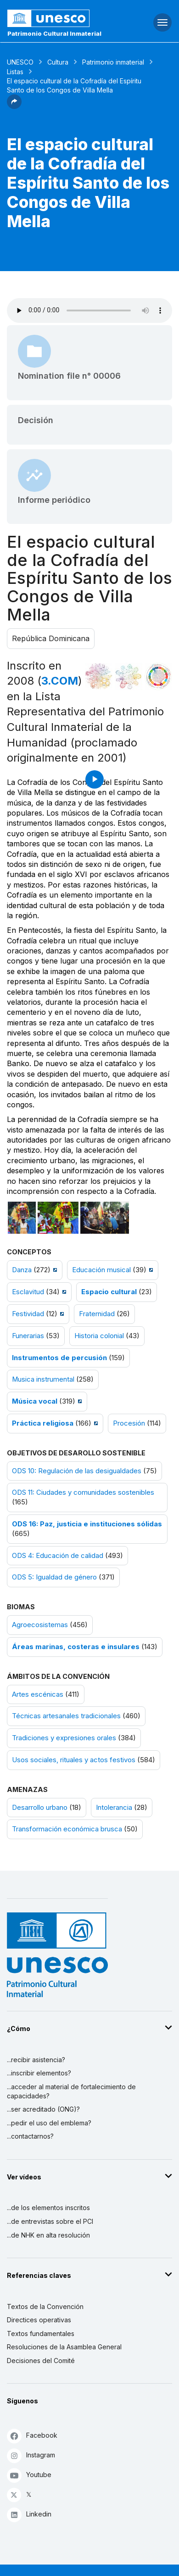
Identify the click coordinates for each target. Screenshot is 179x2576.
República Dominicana (51, 638)
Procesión (129, 1423)
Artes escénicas (37, 1694)
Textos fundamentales (40, 2333)
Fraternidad (97, 1314)
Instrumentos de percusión (59, 1358)
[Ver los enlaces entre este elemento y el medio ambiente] (128, 676)
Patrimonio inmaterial (113, 62)
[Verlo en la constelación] (98, 676)
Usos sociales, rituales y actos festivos (73, 1760)
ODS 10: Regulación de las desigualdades (76, 1471)
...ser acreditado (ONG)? (43, 2109)
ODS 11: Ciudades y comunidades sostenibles (83, 1492)
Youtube (29, 2475)
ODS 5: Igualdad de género (54, 1577)
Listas (15, 72)
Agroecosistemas (40, 1625)
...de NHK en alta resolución (48, 2235)
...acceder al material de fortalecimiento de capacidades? (71, 2091)
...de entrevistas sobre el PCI (50, 2221)
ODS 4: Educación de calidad (57, 1556)
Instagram (31, 2455)
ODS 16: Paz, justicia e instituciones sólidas (87, 1524)
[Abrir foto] (22, 1218)
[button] (14, 106)
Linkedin (29, 2514)
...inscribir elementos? (39, 2073)
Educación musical (101, 1270)
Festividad (28, 1314)
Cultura (57, 62)
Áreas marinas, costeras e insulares (76, 1647)
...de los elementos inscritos (48, 2207)
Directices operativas (39, 2320)
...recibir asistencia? (36, 2060)
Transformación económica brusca (67, 1829)
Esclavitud (28, 1292)
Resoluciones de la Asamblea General (64, 2347)
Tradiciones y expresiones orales (64, 1738)
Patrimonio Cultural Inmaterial (54, 33)
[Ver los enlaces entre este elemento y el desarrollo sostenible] (158, 676)
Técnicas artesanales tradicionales (66, 1716)
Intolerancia (114, 1807)
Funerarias (28, 1336)
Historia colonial (99, 1336)
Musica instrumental (43, 1379)
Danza (22, 1270)
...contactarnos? (30, 2136)
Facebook (32, 2436)
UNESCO (20, 62)
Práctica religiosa (42, 1423)
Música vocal (34, 1401)
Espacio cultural (109, 1292)
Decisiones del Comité (41, 2360)
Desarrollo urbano (39, 1807)
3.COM (59, 680)
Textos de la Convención (45, 2306)
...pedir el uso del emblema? (49, 2123)
